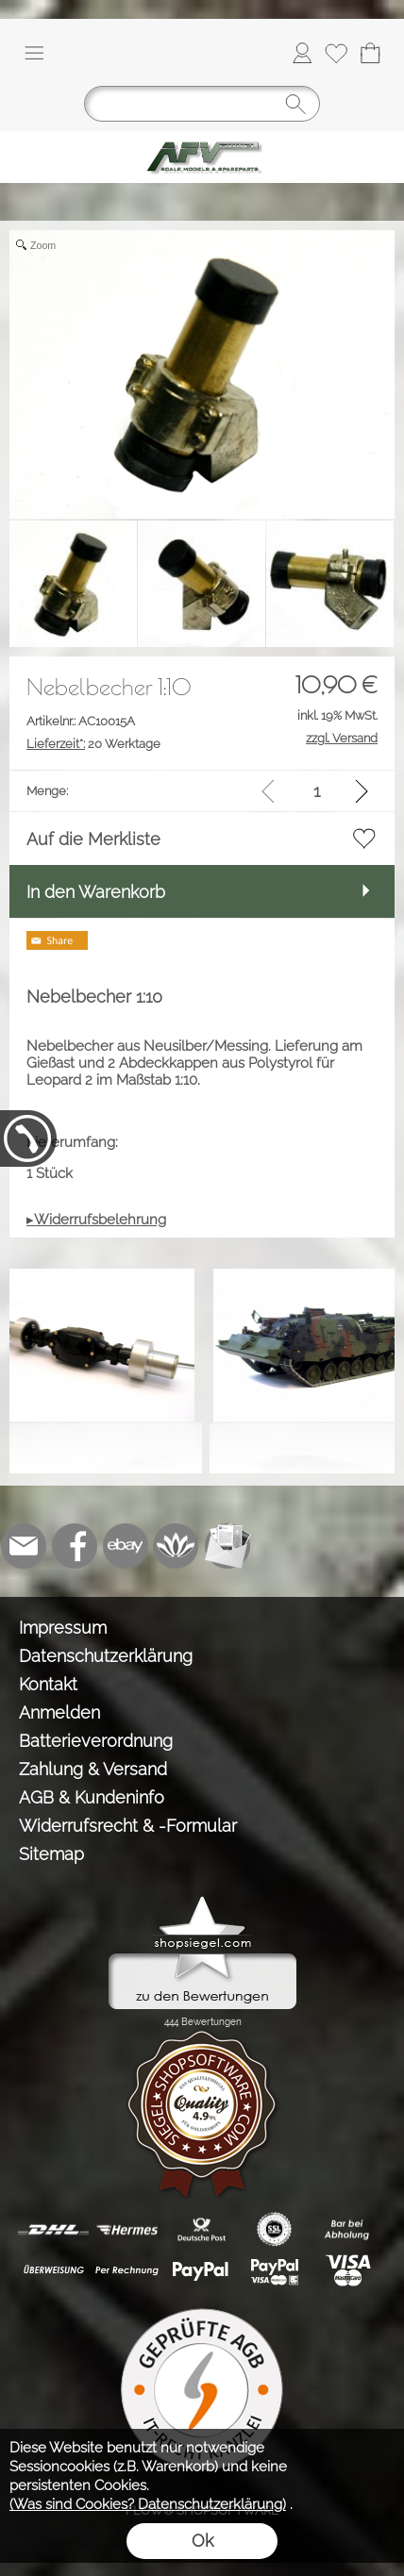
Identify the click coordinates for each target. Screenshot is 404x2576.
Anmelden (59, 1712)
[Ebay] (125, 1546)
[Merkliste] (336, 53)
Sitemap (51, 1854)
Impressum (63, 1627)
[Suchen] (202, 104)
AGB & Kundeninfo (91, 1797)
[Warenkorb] (370, 53)
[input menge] (317, 790)
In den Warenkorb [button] (95, 892)
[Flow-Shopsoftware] (176, 1546)
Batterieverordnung (96, 1741)
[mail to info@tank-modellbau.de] (23, 1546)
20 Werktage (93, 744)
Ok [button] (202, 2541)
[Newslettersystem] (227, 1546)
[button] (34, 53)
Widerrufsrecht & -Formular (128, 1826)
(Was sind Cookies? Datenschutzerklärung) (147, 2504)
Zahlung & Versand (93, 1769)
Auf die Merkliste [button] (93, 839)
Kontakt (48, 1684)
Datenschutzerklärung (106, 1656)
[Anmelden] (302, 53)
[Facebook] (74, 1546)
